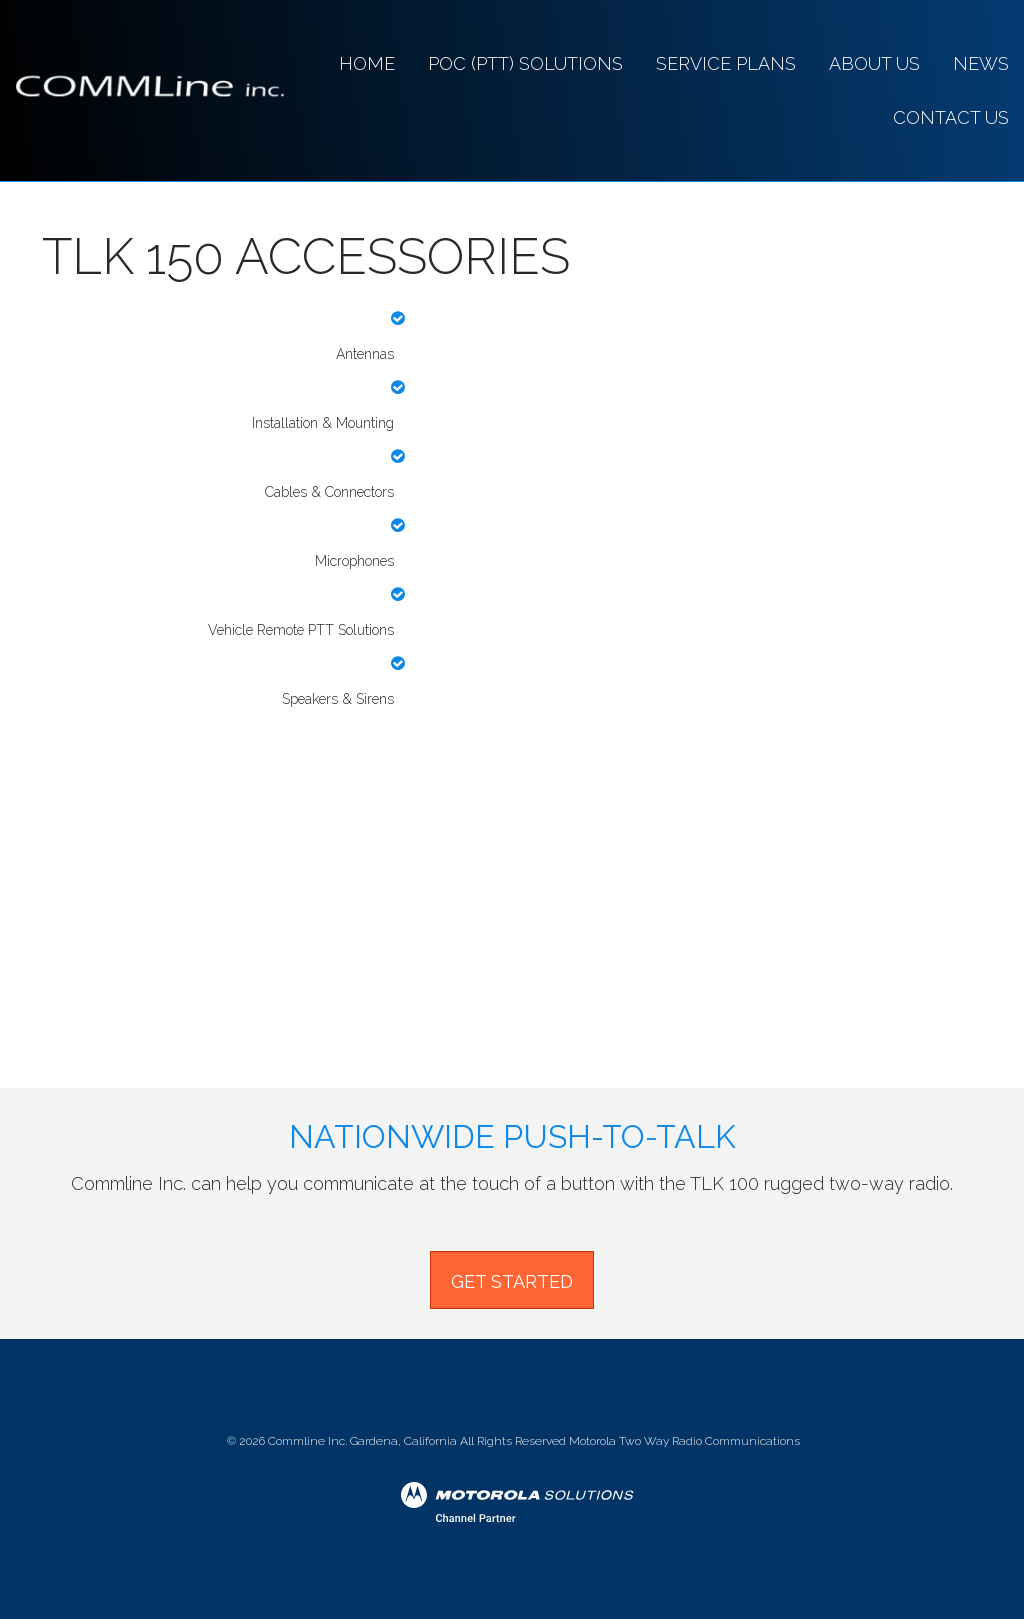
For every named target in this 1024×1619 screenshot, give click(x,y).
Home (367, 63)
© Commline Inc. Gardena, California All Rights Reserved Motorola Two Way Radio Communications (512, 1441)
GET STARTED (512, 1281)
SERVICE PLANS (726, 63)
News (981, 63)
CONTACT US (951, 117)
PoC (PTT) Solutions (525, 63)
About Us (874, 63)
